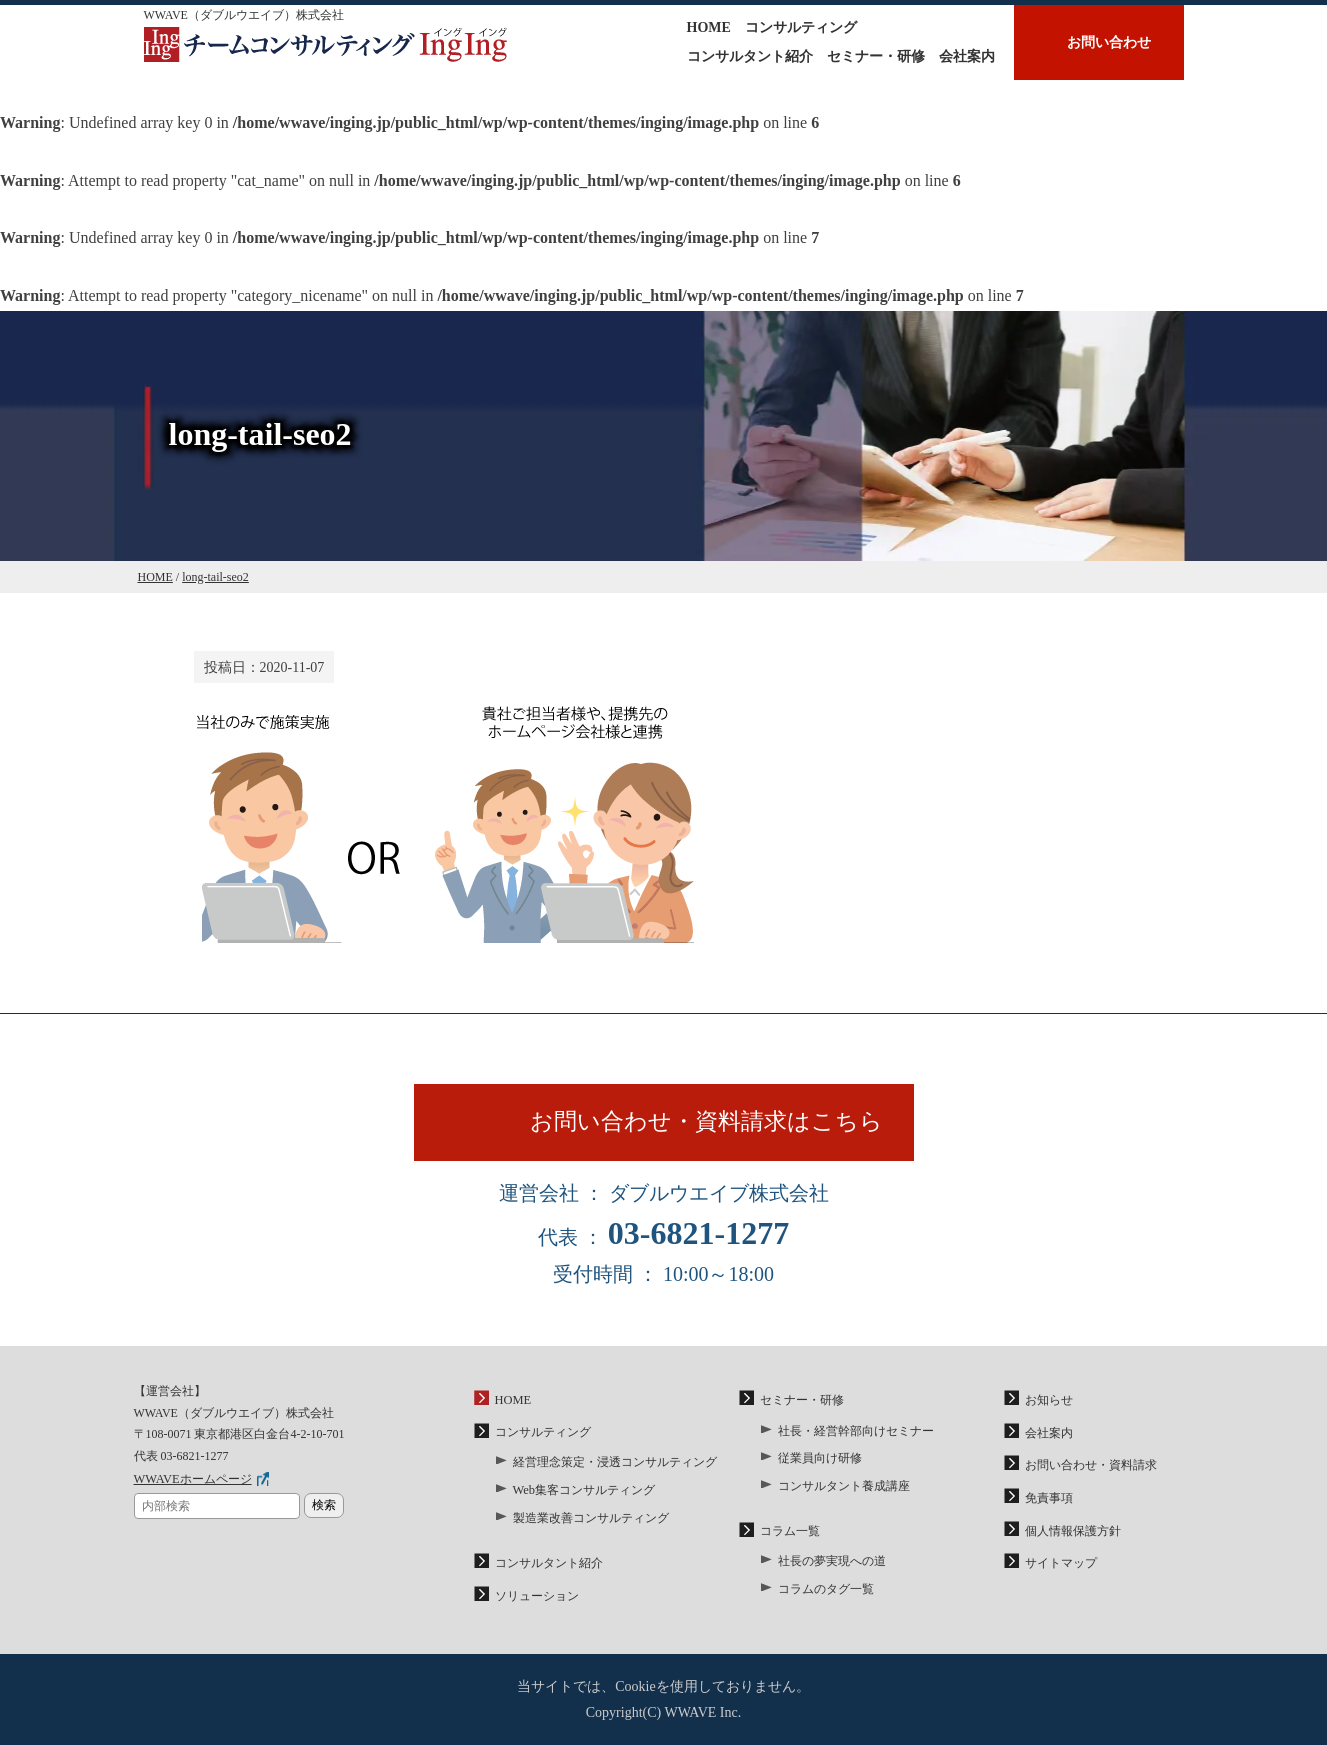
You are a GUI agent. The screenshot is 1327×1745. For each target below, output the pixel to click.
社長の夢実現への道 (832, 1563)
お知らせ (1049, 1406)
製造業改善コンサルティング (591, 1520)
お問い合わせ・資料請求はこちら (711, 1125)
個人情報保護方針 (1073, 1532)
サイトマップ (1061, 1564)
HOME (709, 27)
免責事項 (1049, 1500)
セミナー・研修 (876, 56)
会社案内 (967, 56)
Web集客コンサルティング (584, 1493)
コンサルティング (801, 27)
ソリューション (537, 1596)
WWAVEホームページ (192, 1484)
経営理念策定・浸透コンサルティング (615, 1467)
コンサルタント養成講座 (844, 1488)
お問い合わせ (1109, 42)
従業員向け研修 (820, 1462)
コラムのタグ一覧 (826, 1589)
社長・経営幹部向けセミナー (856, 1435)
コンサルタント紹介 (750, 56)
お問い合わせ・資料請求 (1091, 1469)
